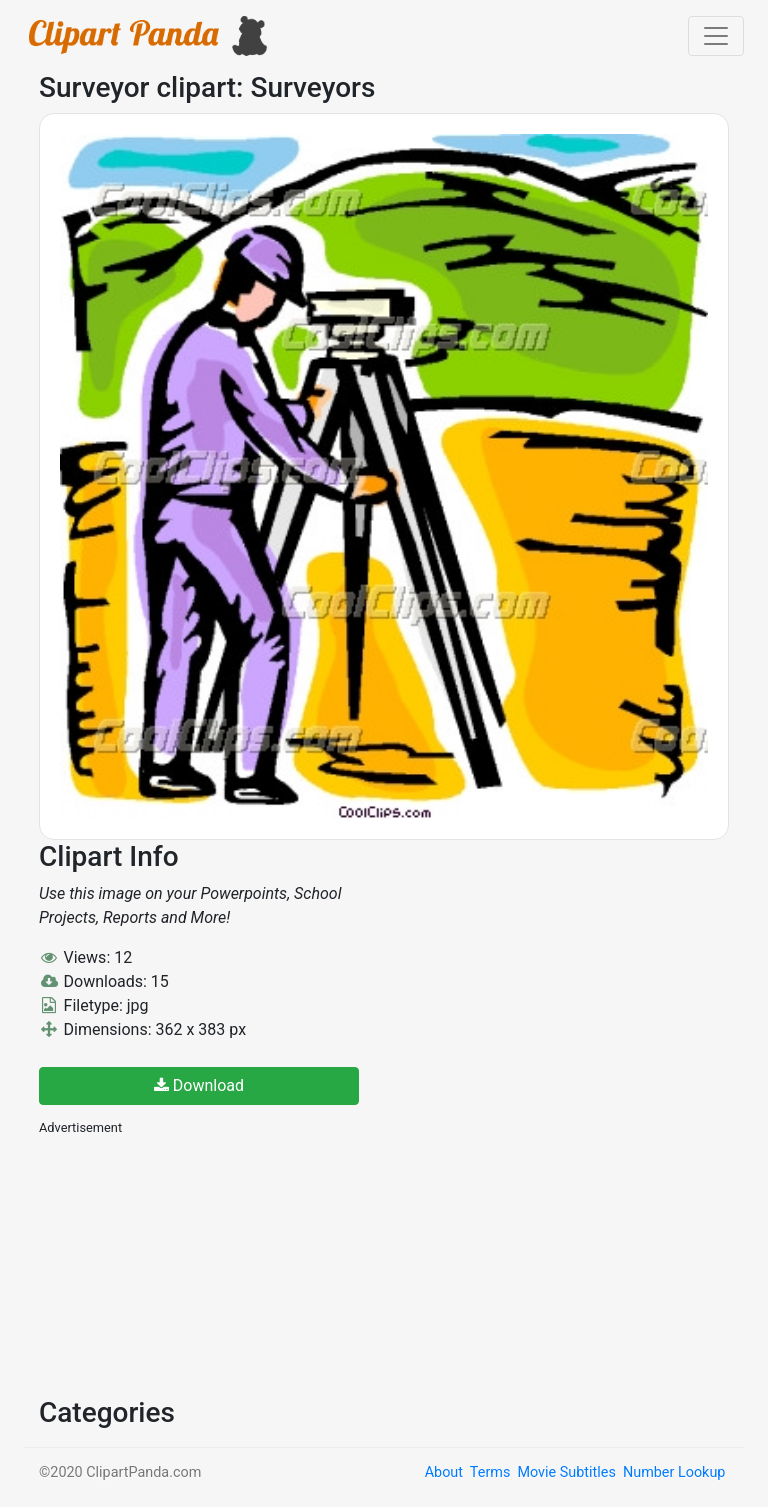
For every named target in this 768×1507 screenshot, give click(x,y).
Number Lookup (674, 1472)
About (444, 1472)
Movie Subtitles (566, 1472)
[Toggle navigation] (716, 36)
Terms (490, 1472)
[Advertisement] (189, 1264)
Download (199, 1085)
